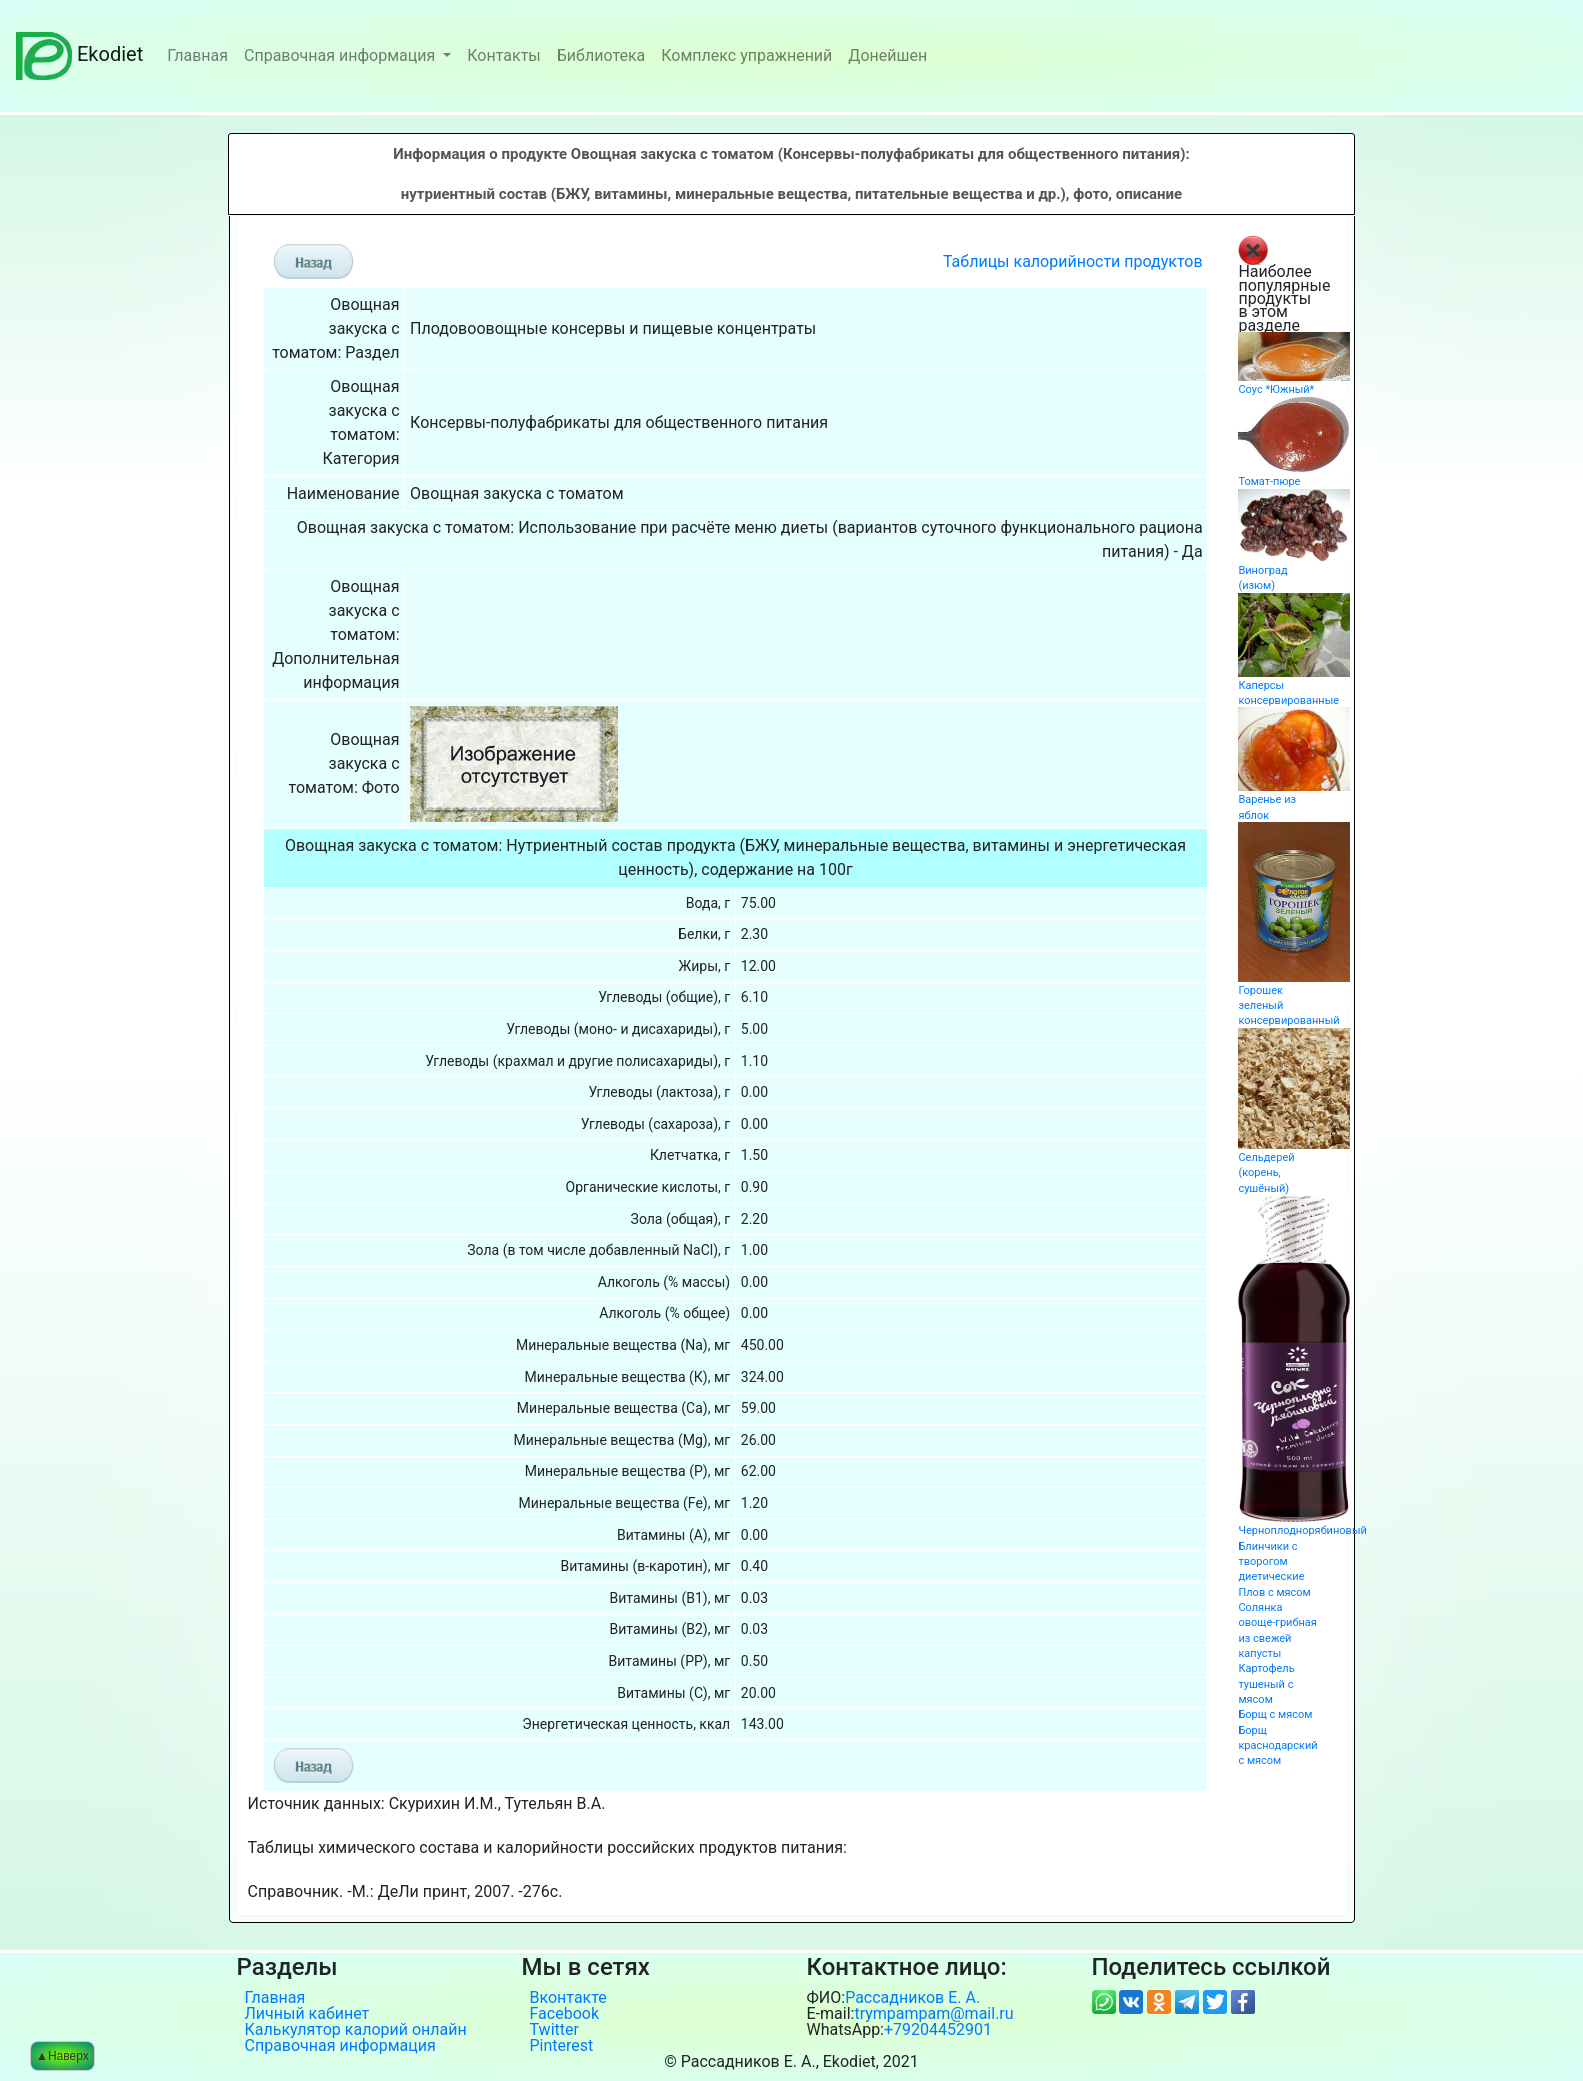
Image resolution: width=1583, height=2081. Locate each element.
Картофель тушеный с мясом (1266, 1684)
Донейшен (887, 55)
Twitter (554, 2030)
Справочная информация (341, 55)
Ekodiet (79, 54)
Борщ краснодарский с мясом (1277, 1746)
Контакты (503, 55)
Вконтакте (568, 1998)
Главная (197, 55)
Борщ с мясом (1275, 1714)
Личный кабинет (307, 2014)
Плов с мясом (1274, 1592)
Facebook (564, 2014)
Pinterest (562, 2046)
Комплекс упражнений (746, 55)
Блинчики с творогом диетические (1271, 1562)
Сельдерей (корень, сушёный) (1266, 1173)
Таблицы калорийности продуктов (1073, 261)
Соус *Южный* (1276, 389)
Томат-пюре (1269, 481)
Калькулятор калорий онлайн (356, 2030)
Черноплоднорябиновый (1302, 1530)
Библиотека (601, 55)
